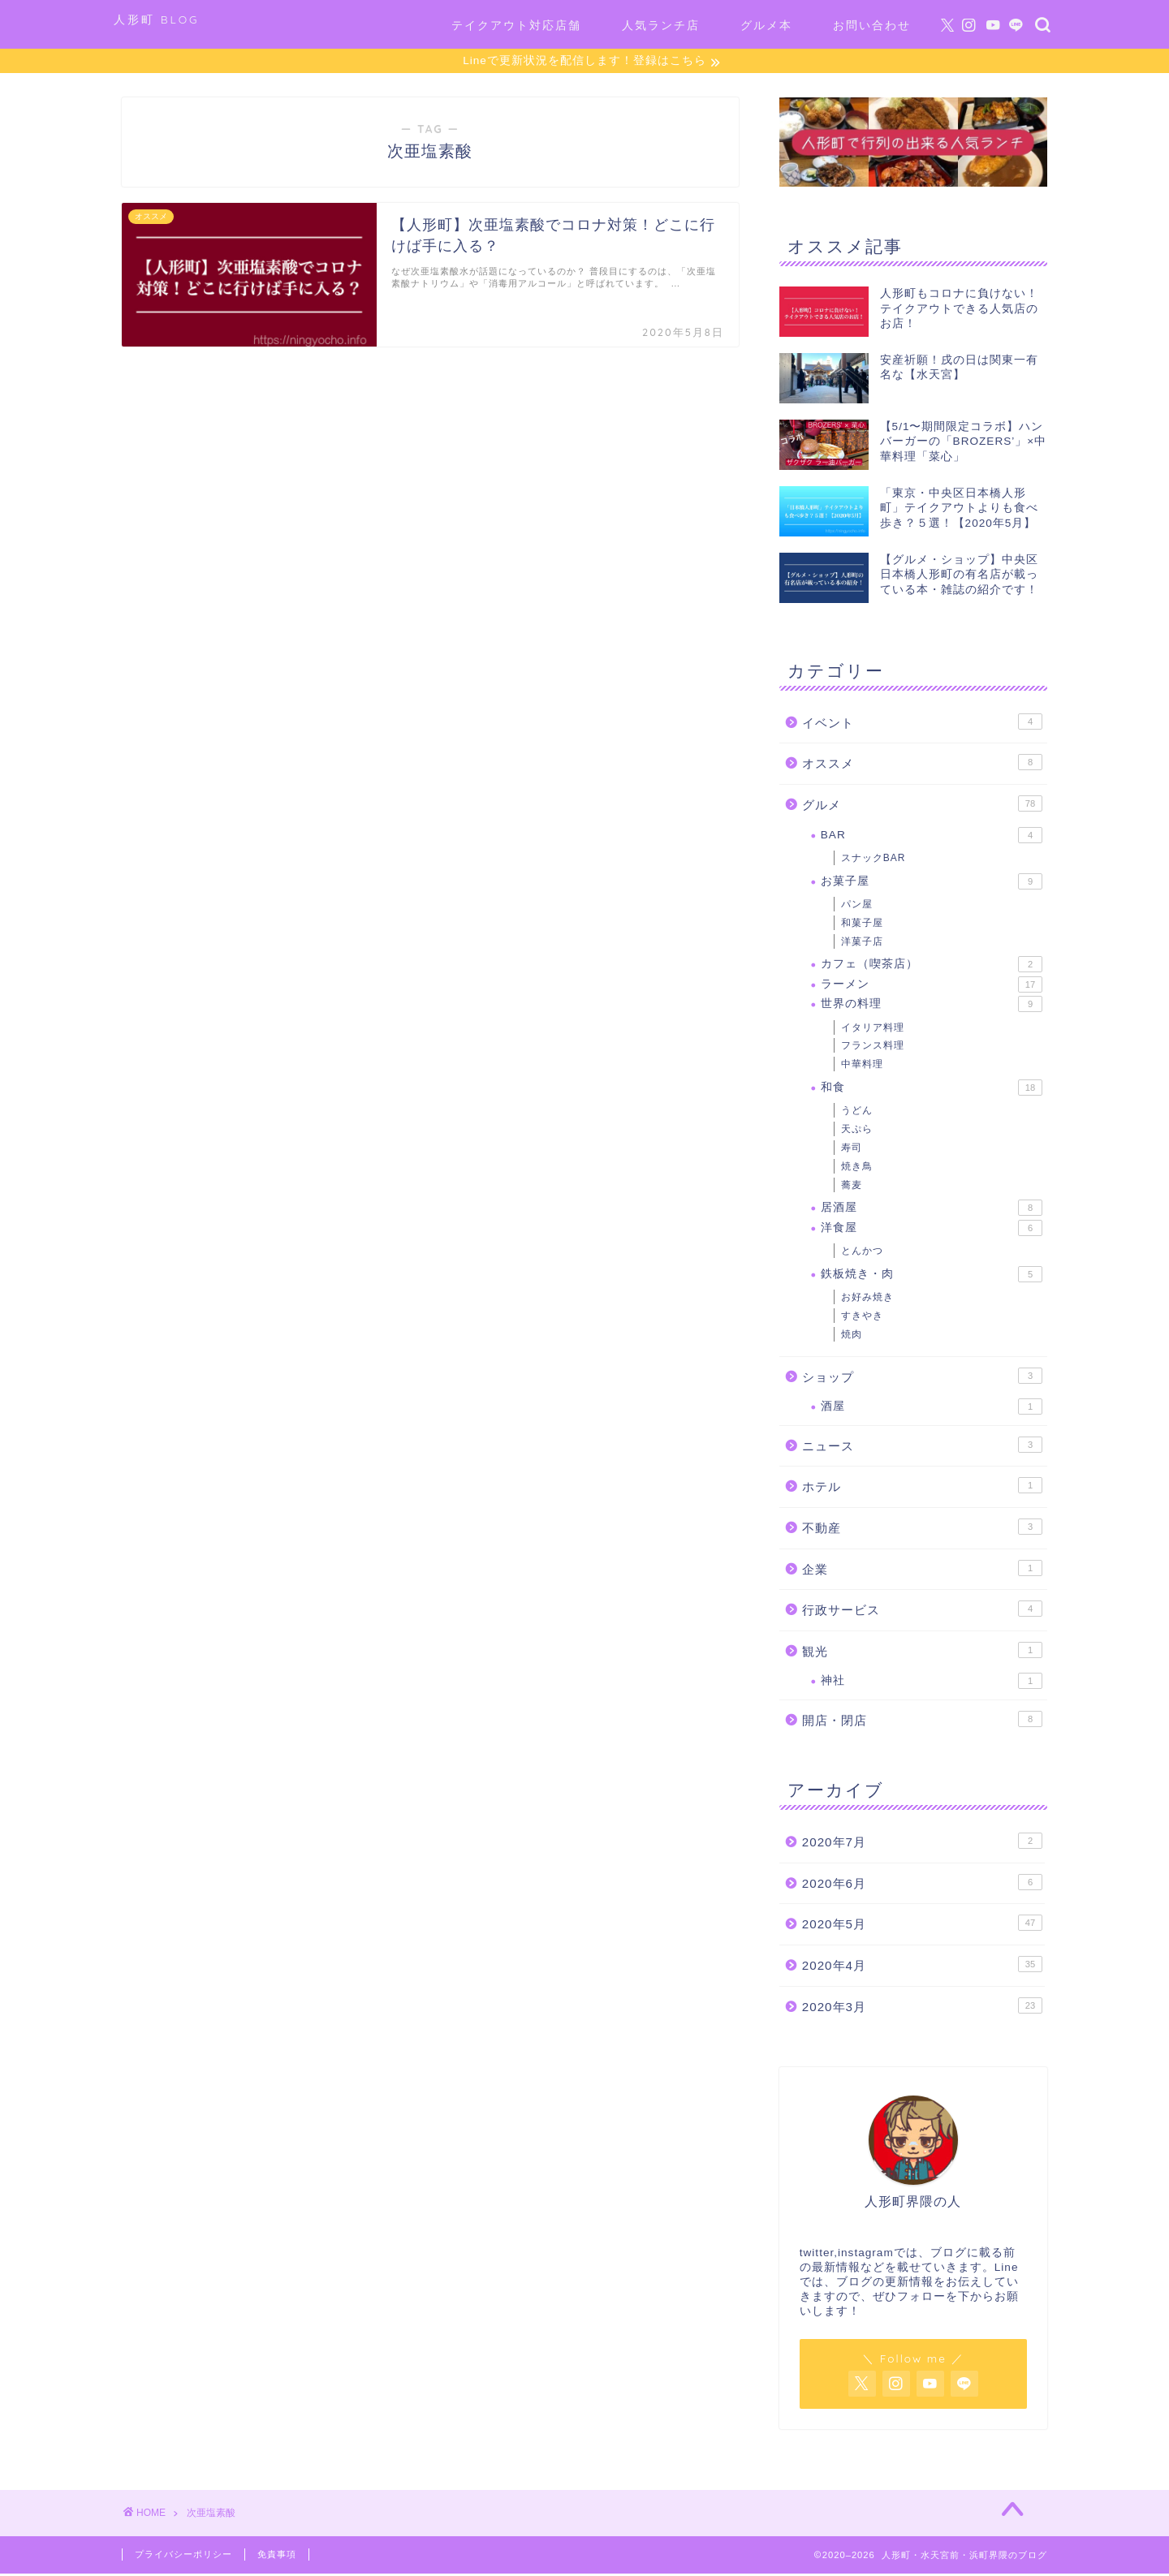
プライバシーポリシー (183, 2556)
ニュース (922, 1447)
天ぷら (857, 1131)
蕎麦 (851, 1187)
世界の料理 (931, 1006)
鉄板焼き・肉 (931, 1277)
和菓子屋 (862, 925)
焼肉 (851, 1336)
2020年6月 (922, 1884)
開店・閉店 (922, 1721)
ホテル (922, 1488)
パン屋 (857, 906)
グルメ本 (766, 25)
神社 (931, 1683)
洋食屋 (931, 1230)
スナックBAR (873, 860)
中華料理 (862, 1066)
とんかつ (862, 1253)
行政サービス (922, 1611)
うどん (857, 1112)
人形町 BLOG (157, 19)
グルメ (922, 806)
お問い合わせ (872, 25)
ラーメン (931, 987)
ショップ (922, 1378)
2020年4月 (922, 1966)
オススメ (922, 764)
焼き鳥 (857, 1168)
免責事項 (276, 2556)
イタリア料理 (872, 1030)
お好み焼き (867, 1299)
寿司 (851, 1150)
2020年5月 (922, 1925)
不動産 (922, 1529)
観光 (922, 1652)
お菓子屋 (931, 884)
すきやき (862, 1318)
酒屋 (931, 1409)
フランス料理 (872, 1047)
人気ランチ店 (661, 25)
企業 (922, 1570)
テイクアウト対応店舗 (516, 25)
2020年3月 (922, 2008)
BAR (931, 837)
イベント (922, 724)
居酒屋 (931, 1210)
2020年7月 (922, 1843)
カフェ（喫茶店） (931, 966)
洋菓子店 (862, 944)
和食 (931, 1090)
